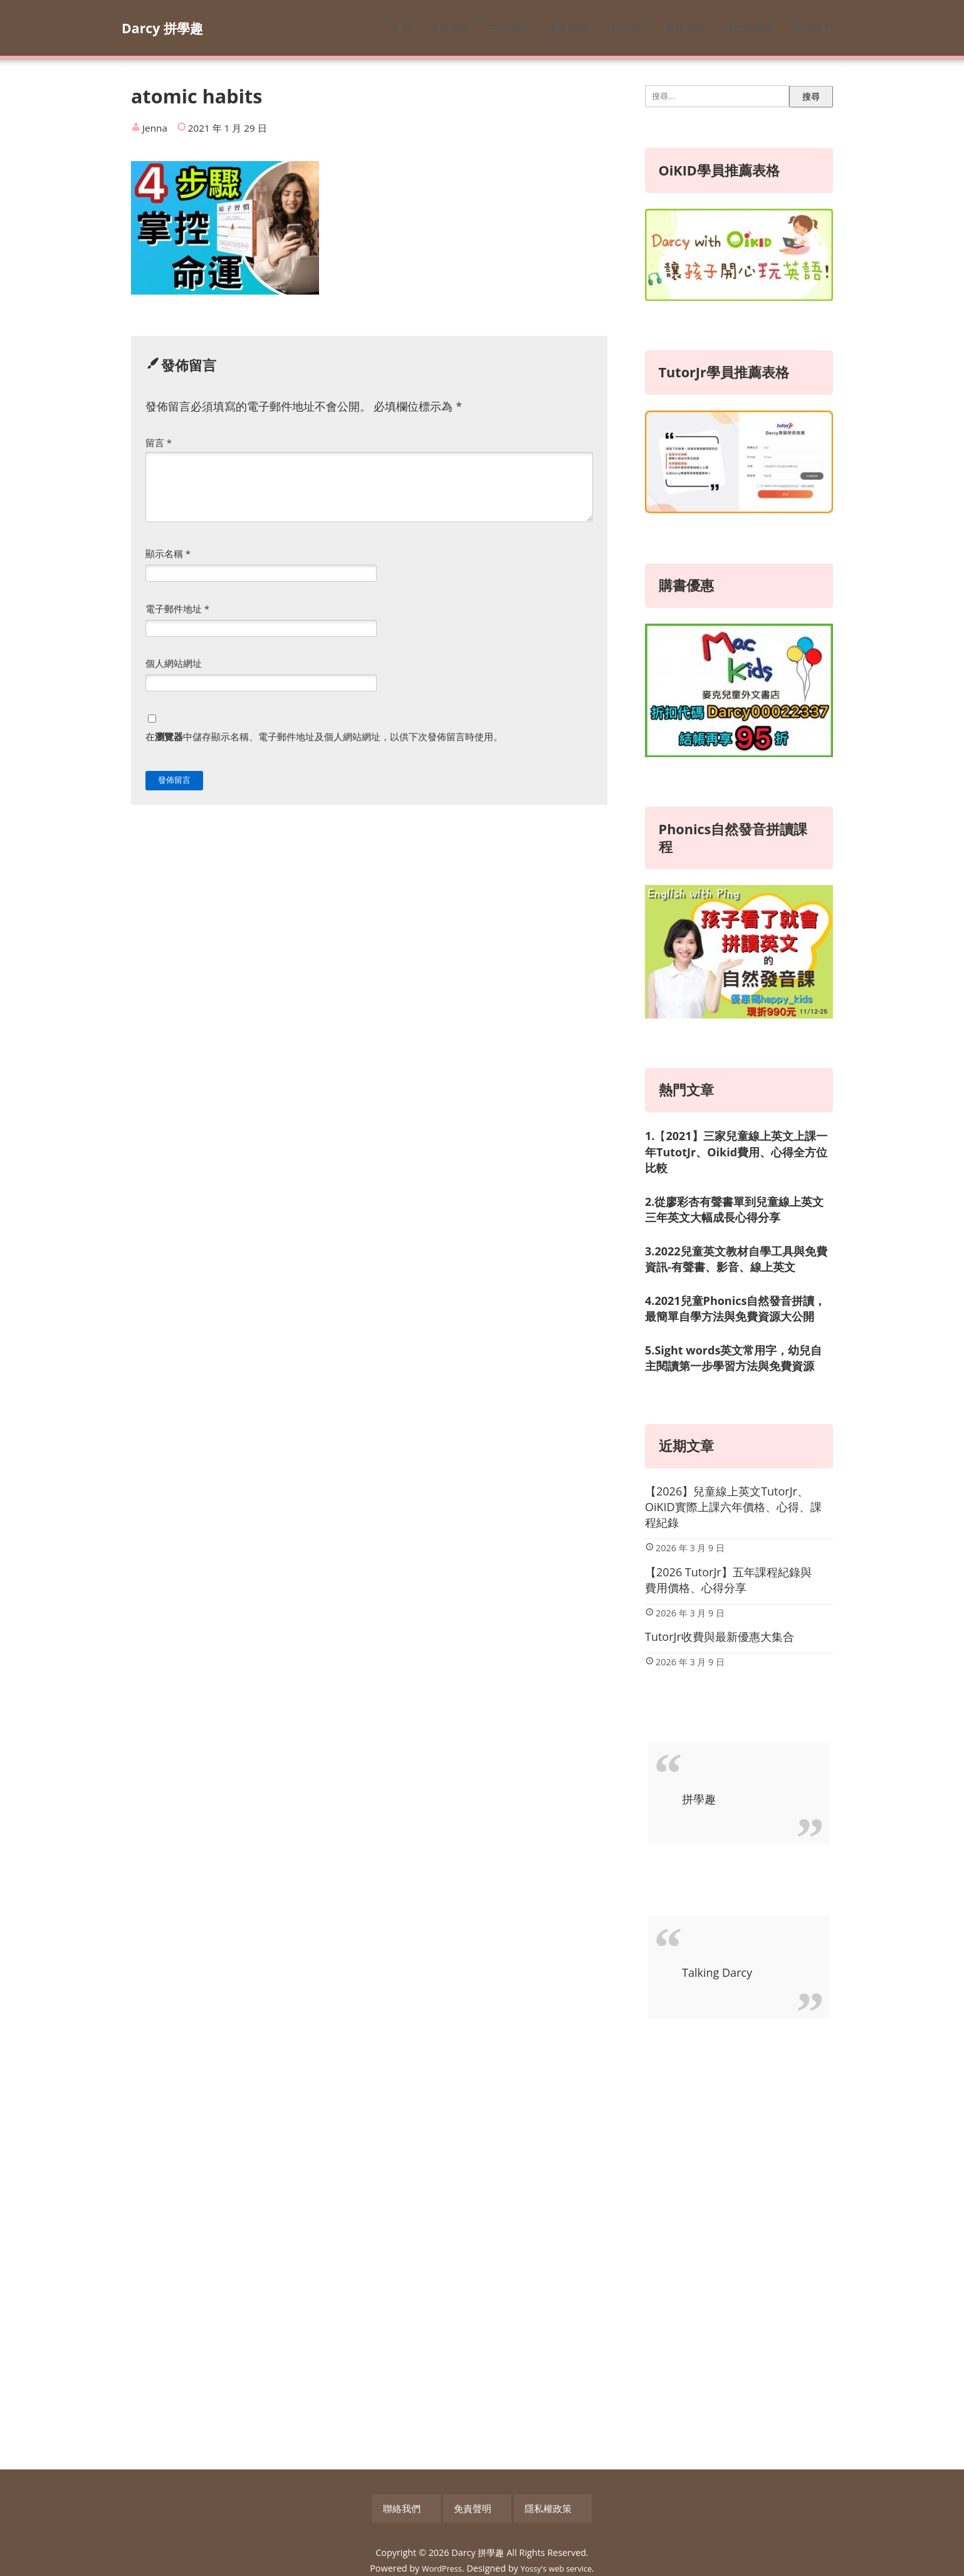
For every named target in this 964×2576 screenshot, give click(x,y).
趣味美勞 (685, 27)
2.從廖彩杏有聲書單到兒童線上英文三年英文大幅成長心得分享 (734, 1209)
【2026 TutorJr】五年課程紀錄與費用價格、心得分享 (728, 1579)
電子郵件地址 (177, 608)
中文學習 (508, 27)
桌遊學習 (567, 27)
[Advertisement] (739, 2244)
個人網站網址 (173, 663)
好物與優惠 (749, 27)
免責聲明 (482, 2505)
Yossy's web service (559, 2561)
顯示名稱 (168, 553)
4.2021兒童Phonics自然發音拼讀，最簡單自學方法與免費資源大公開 (735, 1308)
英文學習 (449, 27)
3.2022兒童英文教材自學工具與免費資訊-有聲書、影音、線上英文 (736, 1258)
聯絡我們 (427, 2505)
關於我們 (813, 27)
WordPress (436, 2561)
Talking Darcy (717, 1972)
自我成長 (626, 27)
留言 (158, 442)
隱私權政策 (542, 2505)
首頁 (400, 27)
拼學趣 (699, 1798)
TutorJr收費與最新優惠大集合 (719, 1636)
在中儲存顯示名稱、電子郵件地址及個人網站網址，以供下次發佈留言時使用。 (324, 736)
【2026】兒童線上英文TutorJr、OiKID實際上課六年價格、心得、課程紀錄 (733, 1507)
